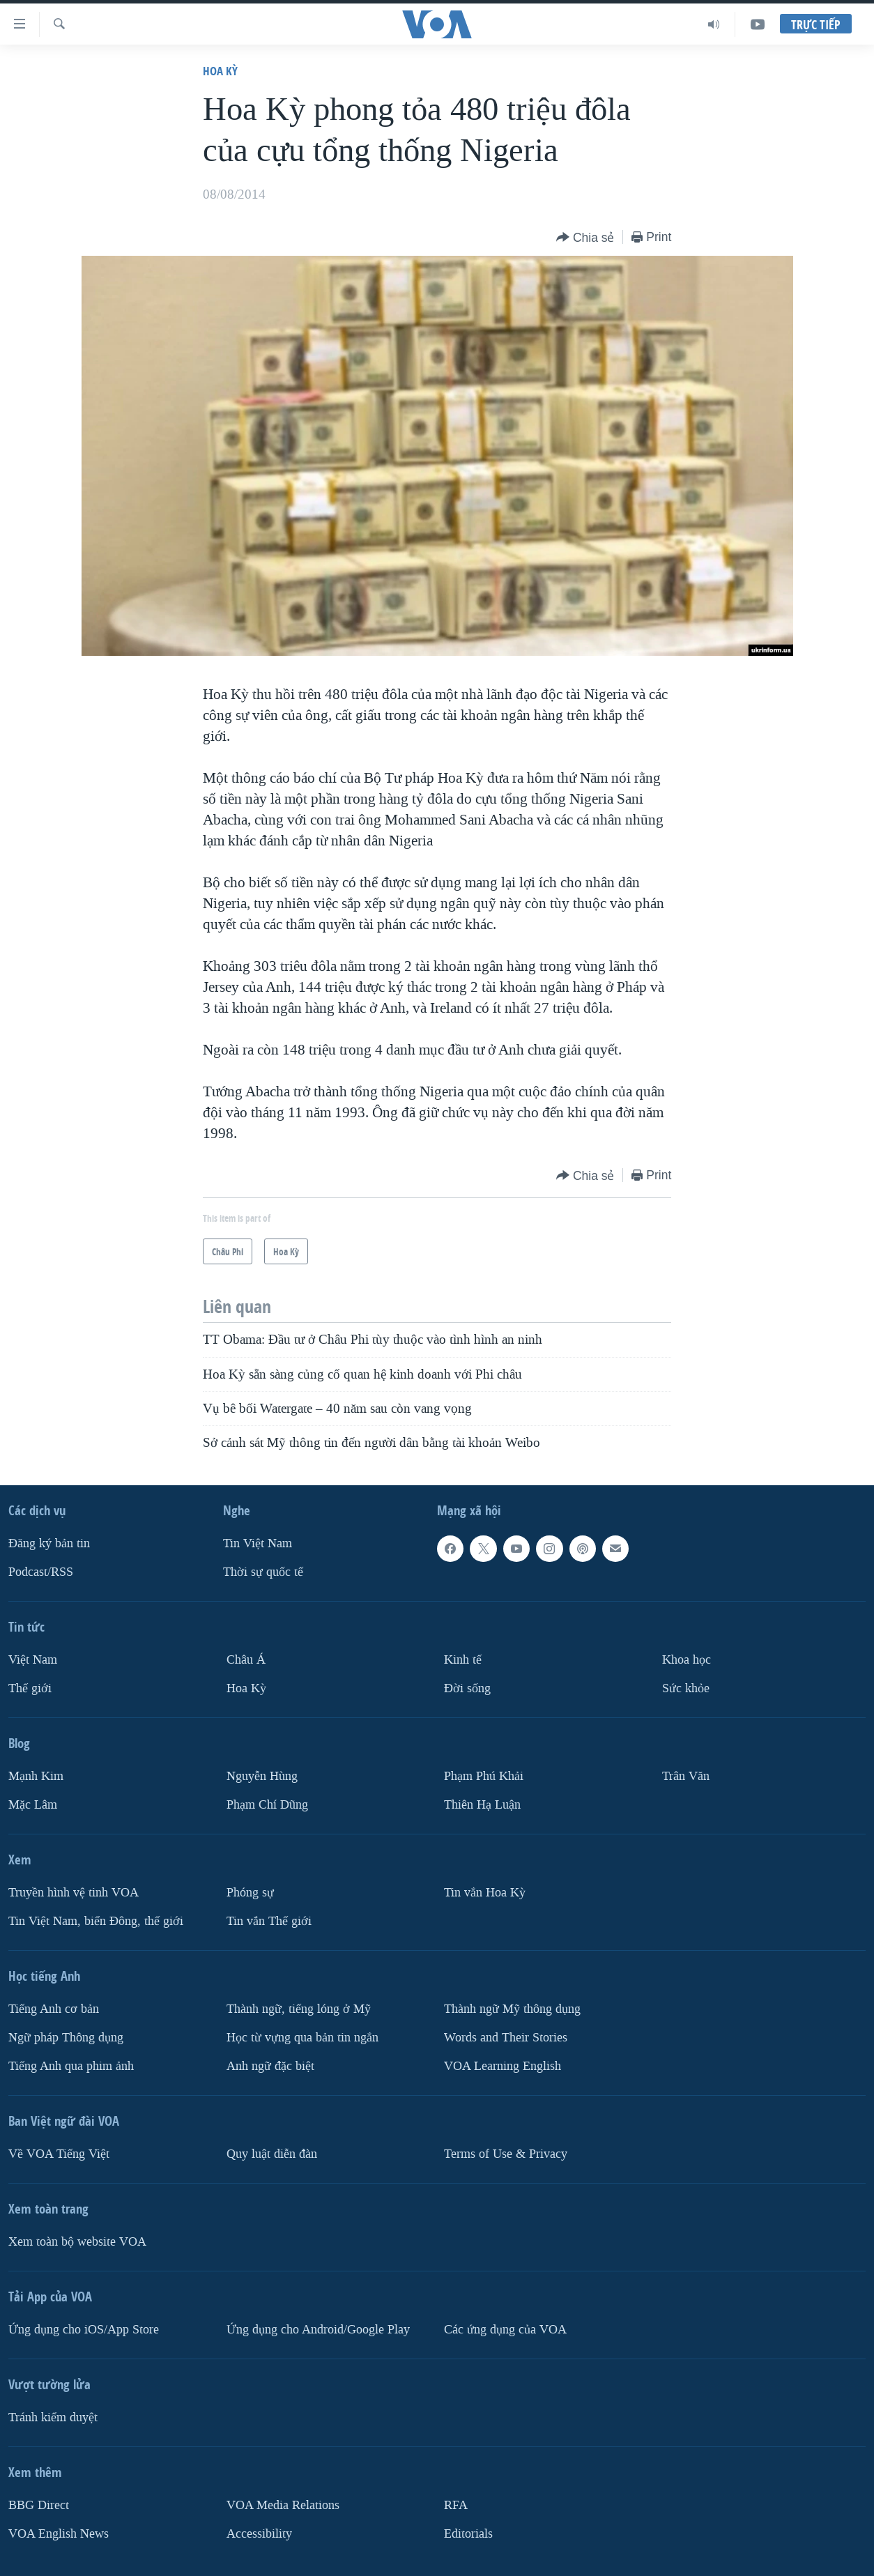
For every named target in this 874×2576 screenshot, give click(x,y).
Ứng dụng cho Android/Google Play (318, 2329)
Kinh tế (463, 1660)
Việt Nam (32, 1660)
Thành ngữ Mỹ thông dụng (512, 2008)
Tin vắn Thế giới (269, 1920)
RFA (456, 2505)
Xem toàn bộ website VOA (77, 2241)
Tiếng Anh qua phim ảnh (71, 2065)
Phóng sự (250, 1892)
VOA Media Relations (283, 2505)
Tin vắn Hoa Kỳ (485, 1892)
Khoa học (686, 1660)
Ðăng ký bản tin (49, 1543)
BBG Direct (38, 2505)
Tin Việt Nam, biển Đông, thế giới (95, 1920)
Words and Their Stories (505, 2037)
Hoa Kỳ (220, 71)
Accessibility (259, 2533)
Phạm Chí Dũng (267, 1804)
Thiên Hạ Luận (482, 1804)
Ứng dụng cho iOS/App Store (83, 2329)
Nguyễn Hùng (262, 1776)
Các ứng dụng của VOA (505, 2329)
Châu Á (246, 1660)
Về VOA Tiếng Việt (58, 2153)
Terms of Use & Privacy (505, 2153)
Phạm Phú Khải (483, 1776)
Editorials (468, 2533)
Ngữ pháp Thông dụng (65, 2037)
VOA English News (58, 2533)
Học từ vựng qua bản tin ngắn (302, 2037)
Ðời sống (467, 1688)
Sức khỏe (686, 1688)
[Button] (585, 238)
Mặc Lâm (32, 1804)
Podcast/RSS (40, 1572)
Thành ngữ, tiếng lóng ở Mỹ (299, 2008)
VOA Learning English (502, 2065)
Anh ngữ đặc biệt (270, 2065)
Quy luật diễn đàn (272, 2153)
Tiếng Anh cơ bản (53, 2008)
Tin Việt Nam (257, 1543)
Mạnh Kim (35, 1776)
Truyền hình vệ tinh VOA (73, 1892)
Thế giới (30, 1688)
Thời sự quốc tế (263, 1572)
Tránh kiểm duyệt (53, 2417)
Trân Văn (686, 1776)
